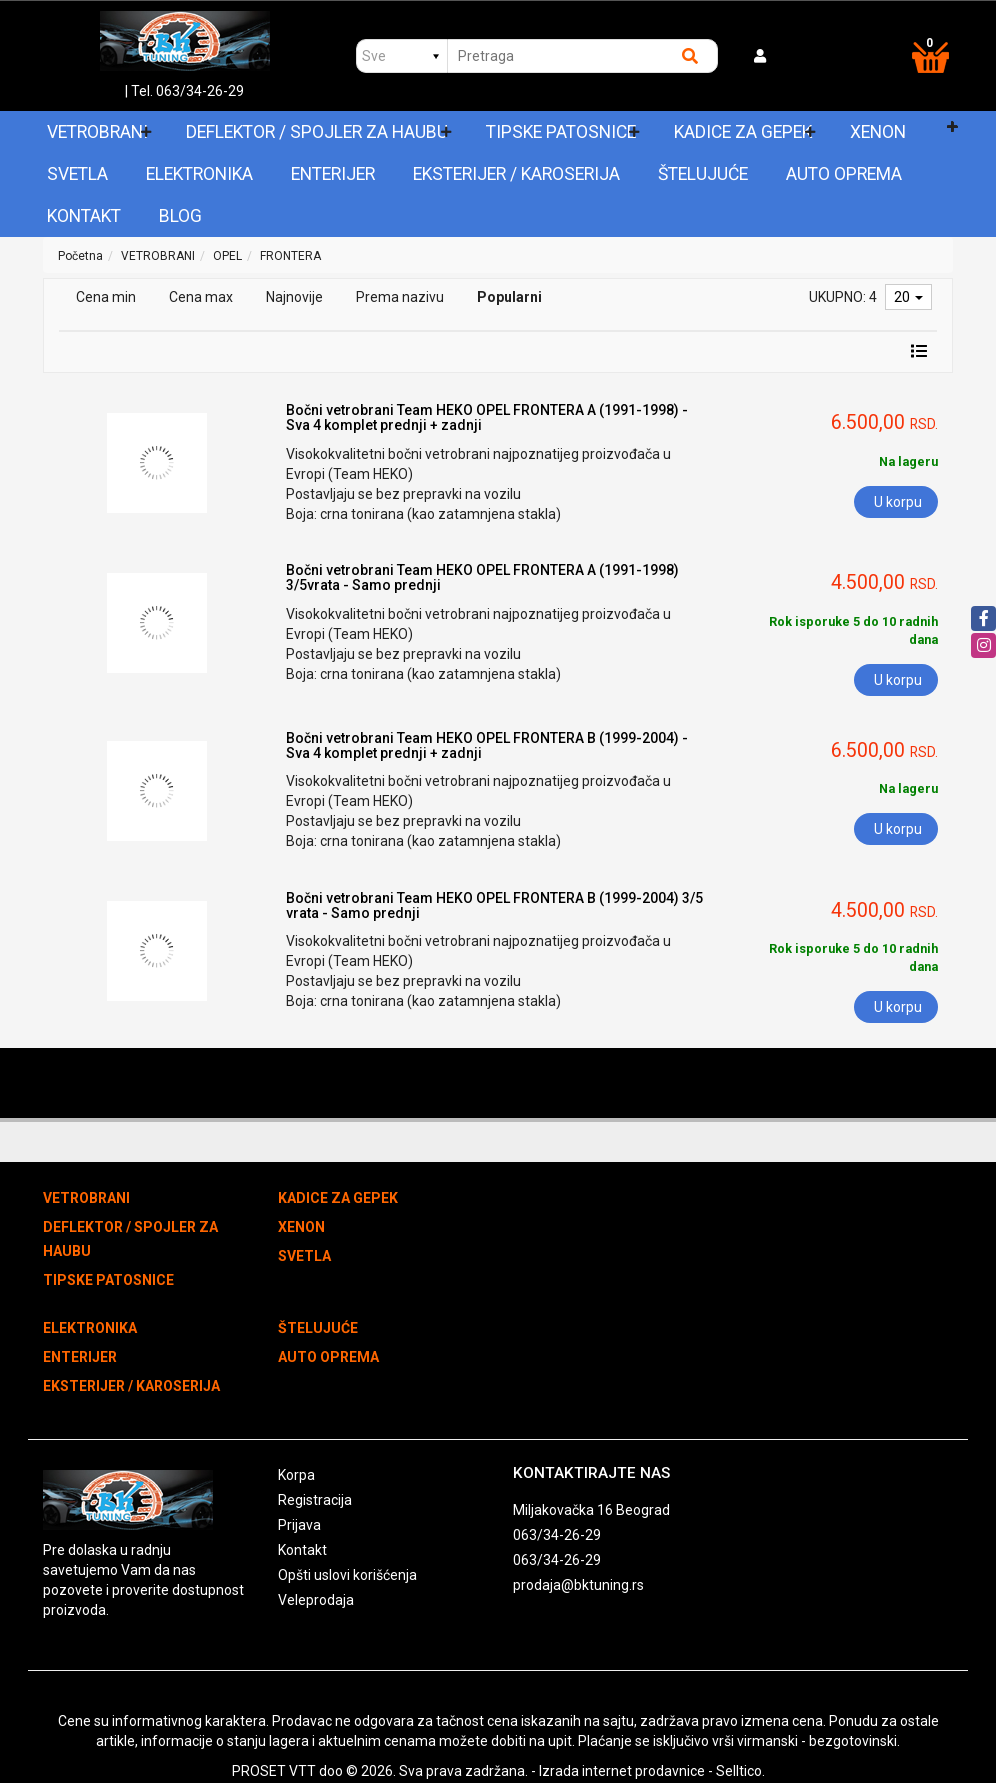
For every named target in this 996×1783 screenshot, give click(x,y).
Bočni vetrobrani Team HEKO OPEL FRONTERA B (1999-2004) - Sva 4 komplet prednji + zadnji (487, 745)
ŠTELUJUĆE (703, 174)
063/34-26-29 (557, 1535)
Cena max (201, 297)
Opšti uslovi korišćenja (347, 1575)
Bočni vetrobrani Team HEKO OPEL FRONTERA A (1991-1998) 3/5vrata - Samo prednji (482, 577)
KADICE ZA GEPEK (743, 132)
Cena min (106, 297)
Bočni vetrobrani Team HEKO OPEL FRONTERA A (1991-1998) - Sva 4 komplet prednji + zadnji (487, 417)
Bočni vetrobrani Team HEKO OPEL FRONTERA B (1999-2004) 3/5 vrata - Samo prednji (494, 905)
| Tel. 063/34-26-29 (184, 91)
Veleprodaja (316, 1600)
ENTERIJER (333, 174)
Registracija (315, 1500)
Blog (180, 216)
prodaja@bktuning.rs (578, 1585)
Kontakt (84, 216)
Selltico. (740, 1771)
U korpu (898, 502)
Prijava (299, 1525)
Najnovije (294, 297)
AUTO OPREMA (844, 174)
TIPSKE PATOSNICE (561, 132)
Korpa (296, 1475)
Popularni (509, 297)
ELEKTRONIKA (199, 174)
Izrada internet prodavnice (622, 1771)
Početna (80, 256)
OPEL (227, 256)
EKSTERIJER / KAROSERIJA (516, 174)
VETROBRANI (97, 132)
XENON (878, 132)
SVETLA (77, 174)
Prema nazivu (400, 297)
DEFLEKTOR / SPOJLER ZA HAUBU (317, 132)
